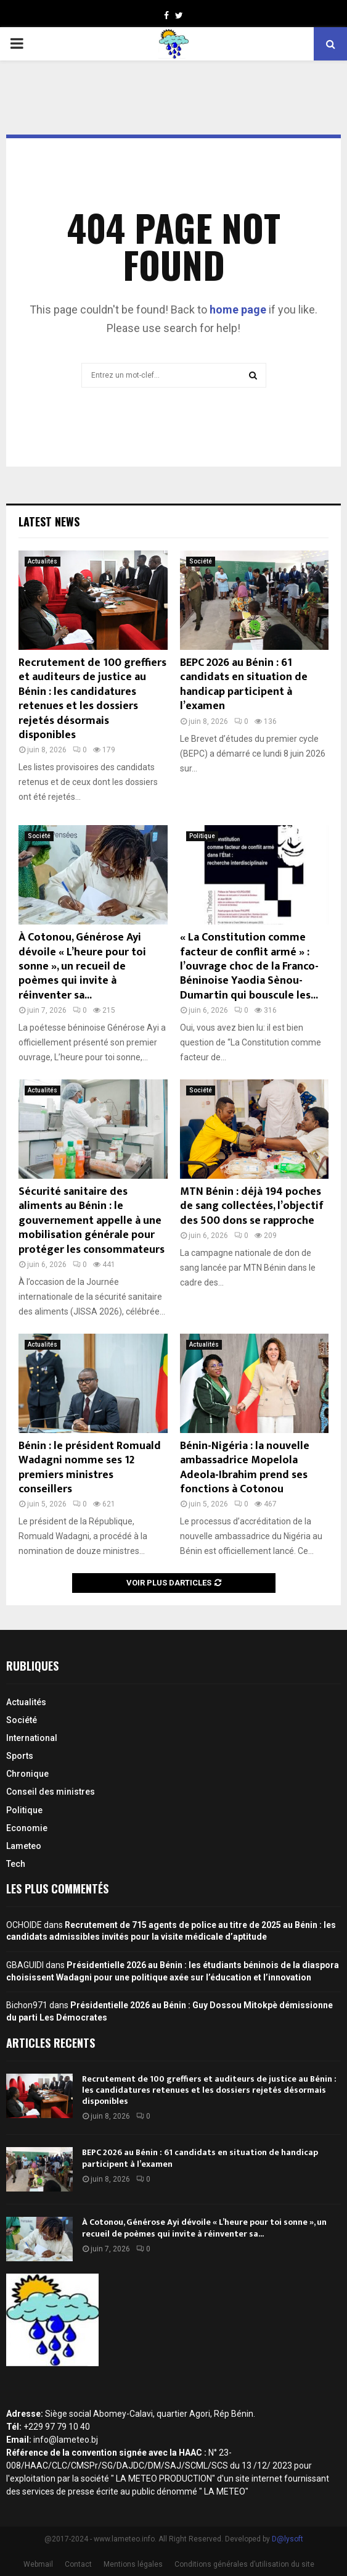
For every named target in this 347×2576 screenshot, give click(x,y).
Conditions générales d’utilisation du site (244, 2564)
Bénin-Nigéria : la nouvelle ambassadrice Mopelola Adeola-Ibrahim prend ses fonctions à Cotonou (244, 1467)
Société (200, 561)
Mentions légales (133, 2564)
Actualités (42, 561)
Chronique (27, 1774)
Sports (19, 1756)
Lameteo (23, 1846)
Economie (26, 1828)
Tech (15, 1864)
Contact (78, 2564)
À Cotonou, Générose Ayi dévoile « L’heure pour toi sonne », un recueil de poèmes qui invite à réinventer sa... (82, 966)
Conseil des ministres (50, 1792)
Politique (202, 836)
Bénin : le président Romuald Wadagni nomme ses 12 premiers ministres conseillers (89, 1467)
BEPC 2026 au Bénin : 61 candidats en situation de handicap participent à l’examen (244, 684)
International (31, 1738)
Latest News (49, 521)
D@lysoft (287, 2539)
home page (238, 309)
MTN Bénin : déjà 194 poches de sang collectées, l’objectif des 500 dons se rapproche (252, 1206)
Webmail (38, 2564)
